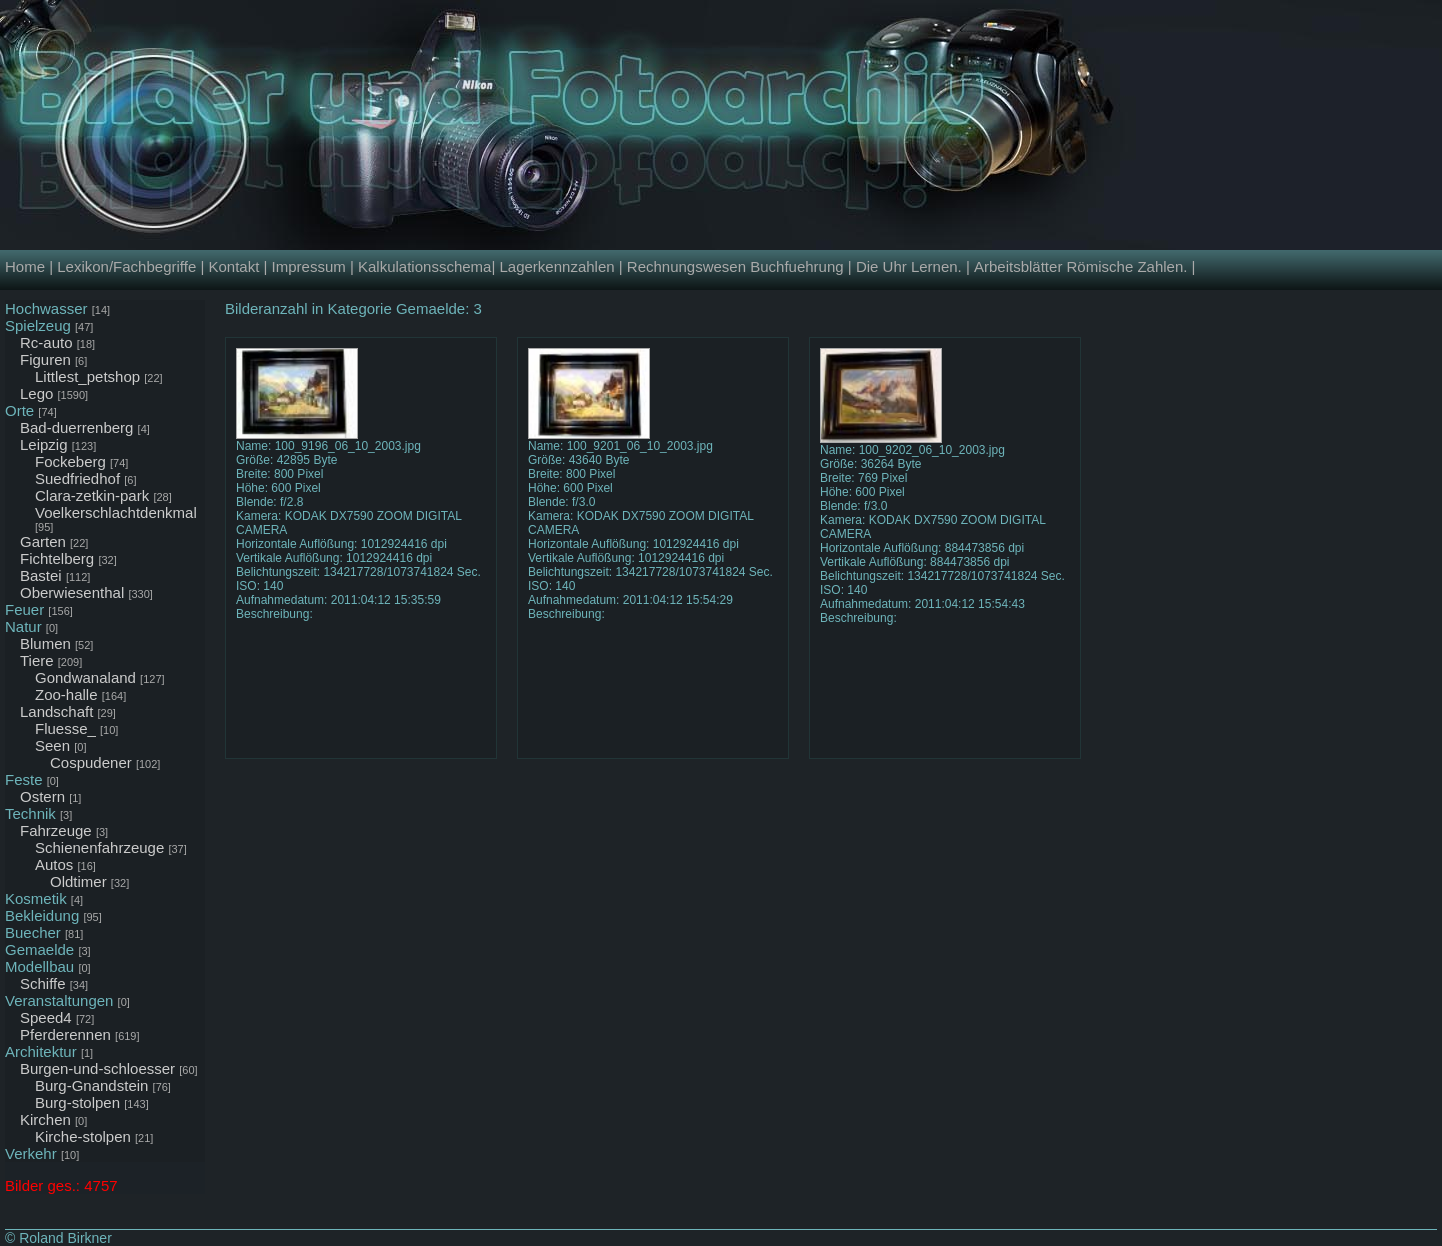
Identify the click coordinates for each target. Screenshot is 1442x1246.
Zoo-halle (66, 694)
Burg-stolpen (77, 1102)
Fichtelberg (57, 558)
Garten (43, 541)
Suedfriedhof (77, 478)
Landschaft (56, 711)
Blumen (45, 643)
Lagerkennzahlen (556, 266)
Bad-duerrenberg (76, 427)
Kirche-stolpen (83, 1136)
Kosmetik (36, 898)
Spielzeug (38, 325)
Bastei (41, 575)
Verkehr (31, 1153)
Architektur (41, 1051)
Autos (54, 864)
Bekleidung (42, 915)
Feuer (24, 609)
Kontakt (233, 266)
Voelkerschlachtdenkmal (116, 512)
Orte (19, 410)
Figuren (45, 359)
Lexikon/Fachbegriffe (126, 266)
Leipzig (44, 444)
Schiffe (43, 983)
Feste (24, 779)
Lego (36, 393)
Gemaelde (39, 949)
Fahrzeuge (56, 830)
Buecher (33, 932)
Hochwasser (46, 308)
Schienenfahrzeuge (99, 847)
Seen (52, 745)
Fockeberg (70, 461)
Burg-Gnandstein (91, 1085)
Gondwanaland (85, 677)
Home (25, 266)
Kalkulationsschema (424, 266)
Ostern (42, 796)
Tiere (37, 660)
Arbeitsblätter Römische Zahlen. (1080, 266)
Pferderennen (65, 1034)
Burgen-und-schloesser (97, 1068)
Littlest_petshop (87, 376)
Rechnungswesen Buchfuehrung (735, 266)
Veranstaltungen (59, 1000)
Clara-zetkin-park (92, 495)
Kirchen (45, 1119)
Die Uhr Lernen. (909, 266)
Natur (23, 626)
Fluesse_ (65, 728)
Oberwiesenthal (72, 592)
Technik (30, 813)
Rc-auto (46, 342)
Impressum (309, 266)
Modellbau (39, 966)
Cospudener (91, 762)
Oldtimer (78, 881)
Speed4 (46, 1017)
